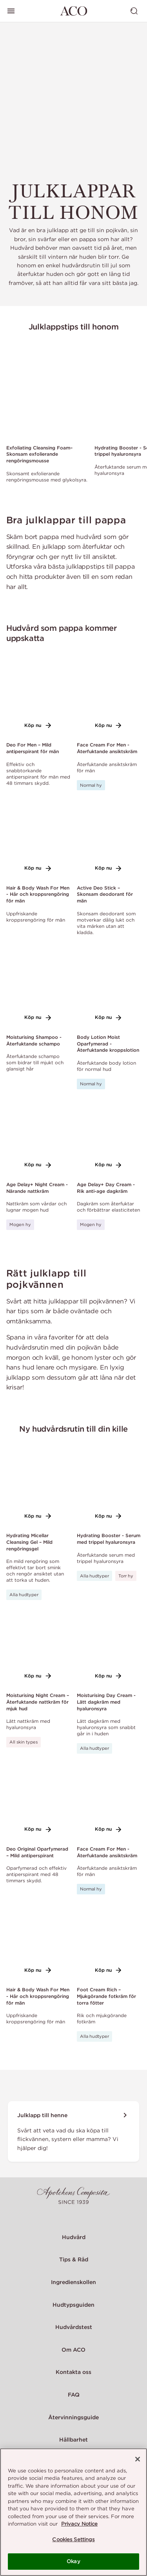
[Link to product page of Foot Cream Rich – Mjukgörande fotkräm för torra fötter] (109, 1943)
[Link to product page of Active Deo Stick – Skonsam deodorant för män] (109, 842)
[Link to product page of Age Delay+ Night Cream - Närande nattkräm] (38, 1138)
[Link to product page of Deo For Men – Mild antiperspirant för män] (38, 699)
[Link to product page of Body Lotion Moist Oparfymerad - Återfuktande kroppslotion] (109, 991)
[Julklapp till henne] (73, 2131)
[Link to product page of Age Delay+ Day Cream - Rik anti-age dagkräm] (109, 1138)
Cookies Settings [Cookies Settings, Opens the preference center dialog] (73, 2539)
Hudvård (73, 2237)
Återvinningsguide (73, 2417)
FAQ (74, 2394)
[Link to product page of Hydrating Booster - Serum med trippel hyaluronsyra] (109, 1489)
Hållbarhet (73, 2439)
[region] (73, 2512)
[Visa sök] (134, 11)
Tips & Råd (73, 2259)
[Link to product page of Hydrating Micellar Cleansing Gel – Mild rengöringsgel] (38, 1489)
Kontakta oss (73, 2372)
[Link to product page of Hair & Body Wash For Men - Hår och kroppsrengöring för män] (38, 842)
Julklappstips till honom (73, 326)
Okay (73, 2561)
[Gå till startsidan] (74, 11)
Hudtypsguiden (73, 2304)
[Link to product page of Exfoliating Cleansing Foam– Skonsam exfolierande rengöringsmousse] (47, 391)
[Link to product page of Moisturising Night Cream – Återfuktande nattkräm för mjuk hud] (38, 1649)
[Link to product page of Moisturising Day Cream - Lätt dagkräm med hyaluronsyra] (109, 1649)
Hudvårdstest (73, 2327)
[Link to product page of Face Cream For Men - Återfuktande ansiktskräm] (109, 699)
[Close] (137, 2459)
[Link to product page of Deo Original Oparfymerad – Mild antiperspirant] (38, 1803)
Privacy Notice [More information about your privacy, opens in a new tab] (79, 2524)
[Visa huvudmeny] (11, 11)
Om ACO (73, 2349)
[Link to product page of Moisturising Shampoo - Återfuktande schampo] (38, 991)
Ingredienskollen (73, 2282)
